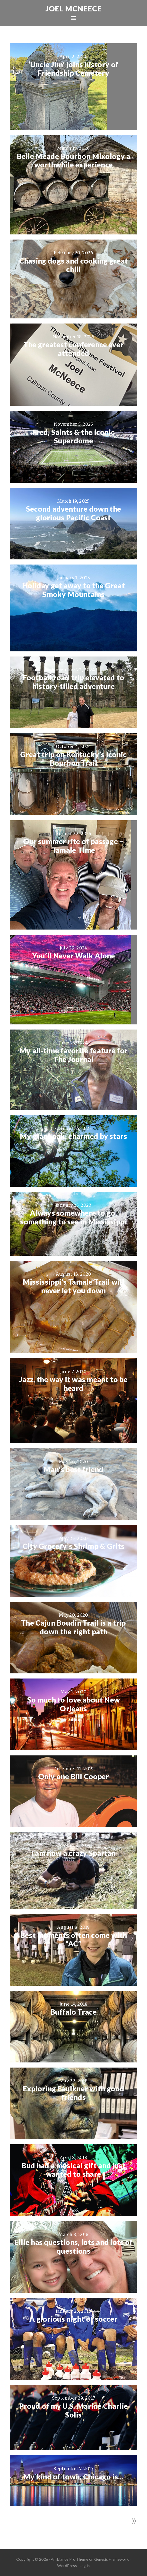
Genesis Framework (111, 2559)
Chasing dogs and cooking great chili (74, 265)
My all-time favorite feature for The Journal (73, 1055)
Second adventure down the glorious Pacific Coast (74, 513)
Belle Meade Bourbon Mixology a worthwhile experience (73, 160)
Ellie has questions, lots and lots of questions (73, 2246)
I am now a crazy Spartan (73, 1853)
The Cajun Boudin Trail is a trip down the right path (73, 1627)
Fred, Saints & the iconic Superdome (73, 436)
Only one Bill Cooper (73, 1776)
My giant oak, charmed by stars (73, 1136)
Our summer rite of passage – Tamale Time (73, 846)
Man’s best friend (73, 1469)
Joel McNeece (73, 8)
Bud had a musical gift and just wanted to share (73, 2170)
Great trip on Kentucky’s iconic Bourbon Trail (73, 759)
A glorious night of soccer (73, 2319)
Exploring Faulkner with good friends (73, 2093)
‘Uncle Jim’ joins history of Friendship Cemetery (73, 69)
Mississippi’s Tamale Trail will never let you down (73, 1286)
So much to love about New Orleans (73, 1704)
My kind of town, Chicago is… (73, 2476)
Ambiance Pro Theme (69, 2559)
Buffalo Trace (73, 2012)
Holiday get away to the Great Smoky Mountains (73, 590)
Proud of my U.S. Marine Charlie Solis (73, 2410)
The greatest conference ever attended (73, 349)
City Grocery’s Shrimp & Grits (73, 1546)
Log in (84, 2565)
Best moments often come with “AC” (73, 1939)
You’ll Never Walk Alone (73, 955)
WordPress (67, 2565)
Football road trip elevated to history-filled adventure (73, 682)
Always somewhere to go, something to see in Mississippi (73, 1217)
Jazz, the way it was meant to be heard (73, 1384)
